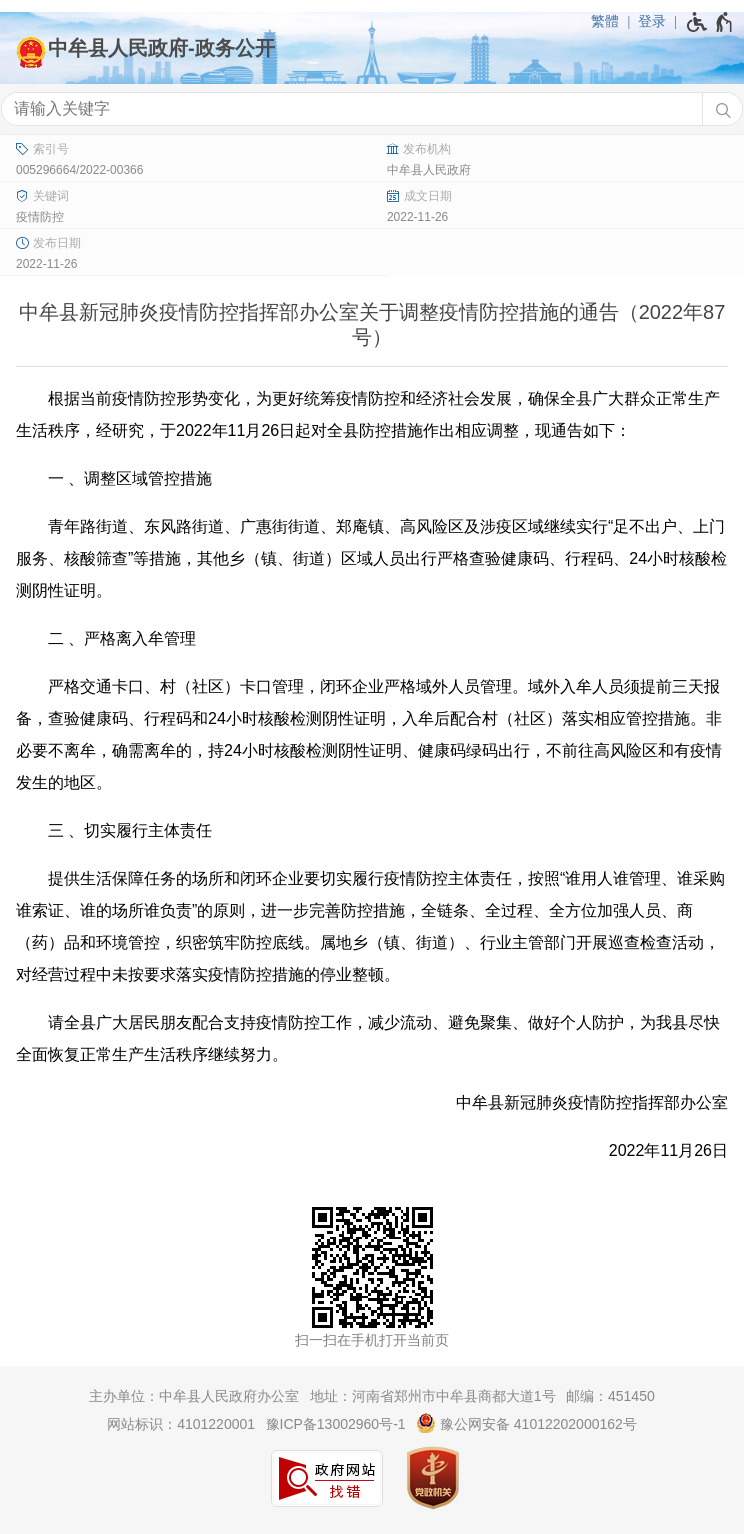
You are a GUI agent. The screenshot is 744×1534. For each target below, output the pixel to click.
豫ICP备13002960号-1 (336, 1424)
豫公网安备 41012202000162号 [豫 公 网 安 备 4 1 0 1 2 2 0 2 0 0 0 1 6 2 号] (526, 1423)
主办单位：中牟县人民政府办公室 (194, 1396)
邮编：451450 (610, 1396)
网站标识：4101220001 (181, 1424)
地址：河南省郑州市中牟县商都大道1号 (433, 1396)
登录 (652, 21)
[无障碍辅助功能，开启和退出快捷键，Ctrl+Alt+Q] (710, 22)
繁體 (605, 21)
